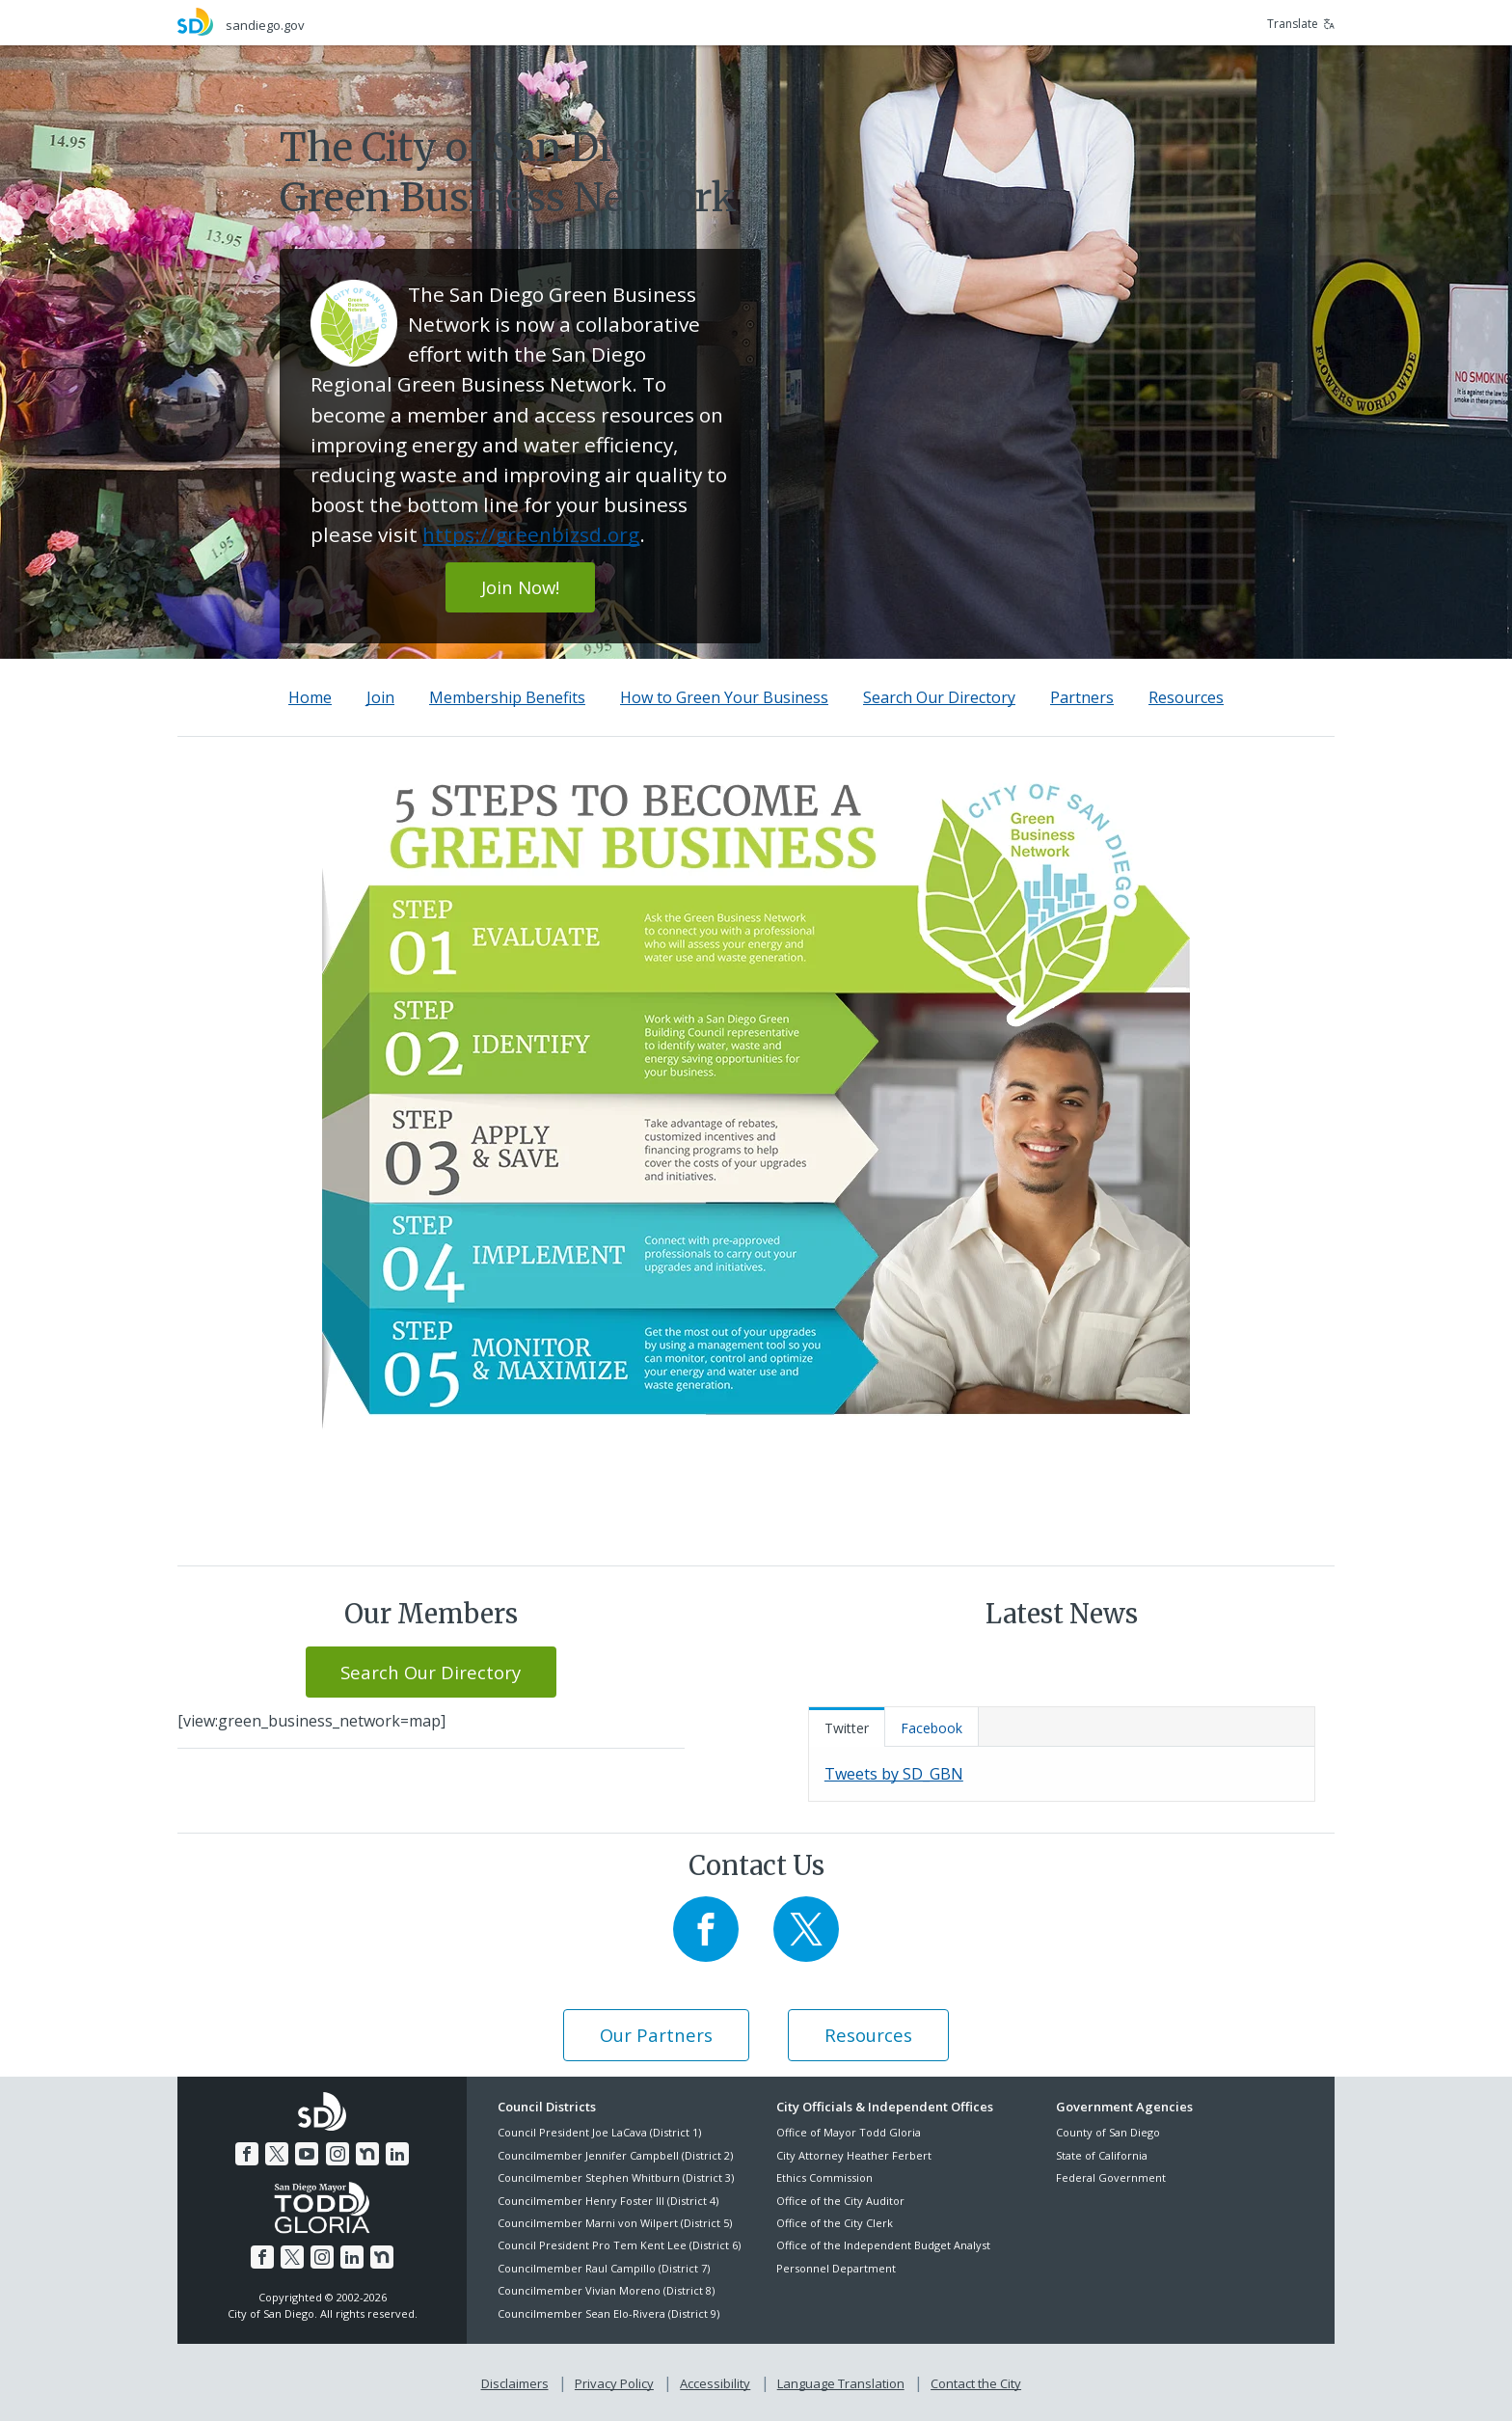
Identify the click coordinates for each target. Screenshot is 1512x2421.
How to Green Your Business (724, 697)
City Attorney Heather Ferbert (854, 2155)
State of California (1102, 2155)
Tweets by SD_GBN (893, 1773)
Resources (1186, 697)
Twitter (846, 1728)
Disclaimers (515, 2383)
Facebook (931, 1728)
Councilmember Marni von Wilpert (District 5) (615, 2223)
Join (380, 697)
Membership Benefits (507, 697)
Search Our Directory (939, 697)
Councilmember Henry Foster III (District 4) (608, 2200)
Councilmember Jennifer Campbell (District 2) (615, 2155)
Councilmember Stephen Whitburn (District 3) (616, 2177)
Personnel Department (836, 2268)
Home (310, 697)
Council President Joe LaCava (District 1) (599, 2132)
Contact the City (976, 2383)
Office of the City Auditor (840, 2200)
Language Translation (840, 2383)
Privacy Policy (614, 2383)
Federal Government (1111, 2177)
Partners (1082, 697)
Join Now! (520, 587)
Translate (1301, 23)
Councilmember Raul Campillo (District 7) (604, 2268)
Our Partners (656, 2035)
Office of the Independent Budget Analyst (883, 2245)
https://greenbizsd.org (530, 534)
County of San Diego (1108, 2132)
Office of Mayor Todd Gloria (848, 2132)
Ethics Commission (824, 2177)
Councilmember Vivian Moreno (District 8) (606, 2290)
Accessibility (715, 2383)
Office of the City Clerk (834, 2223)
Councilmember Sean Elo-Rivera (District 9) (608, 2313)
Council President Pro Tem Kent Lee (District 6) (619, 2245)
